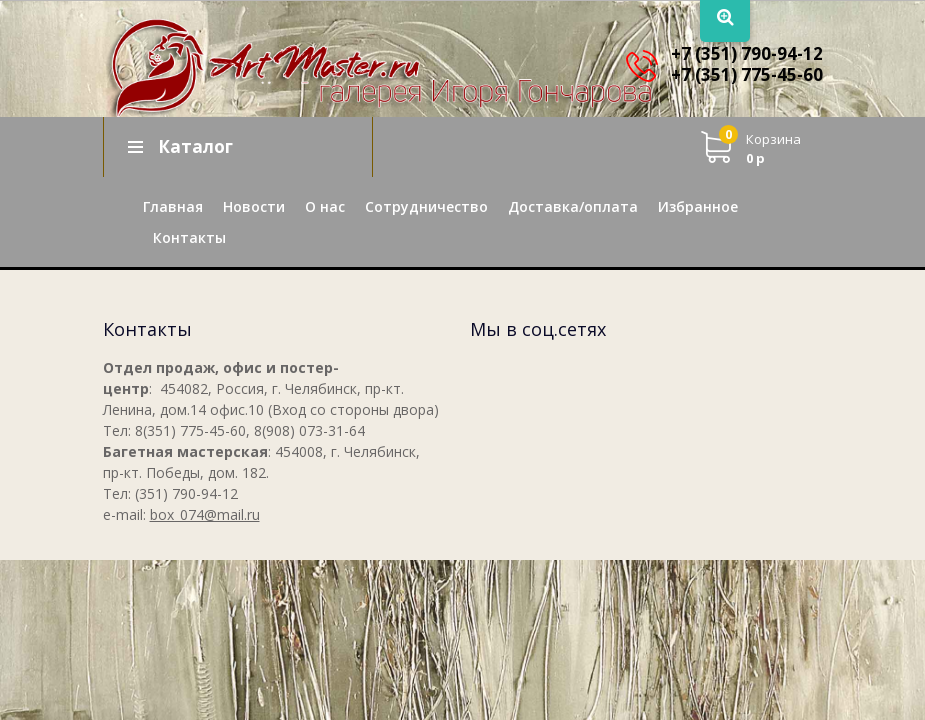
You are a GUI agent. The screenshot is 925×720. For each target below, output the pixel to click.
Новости (254, 206)
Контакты (189, 237)
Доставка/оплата (573, 206)
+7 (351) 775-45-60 (747, 74)
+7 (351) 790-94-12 (747, 53)
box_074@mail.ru (205, 514)
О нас (325, 206)
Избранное (698, 206)
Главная (173, 206)
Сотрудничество (426, 206)
